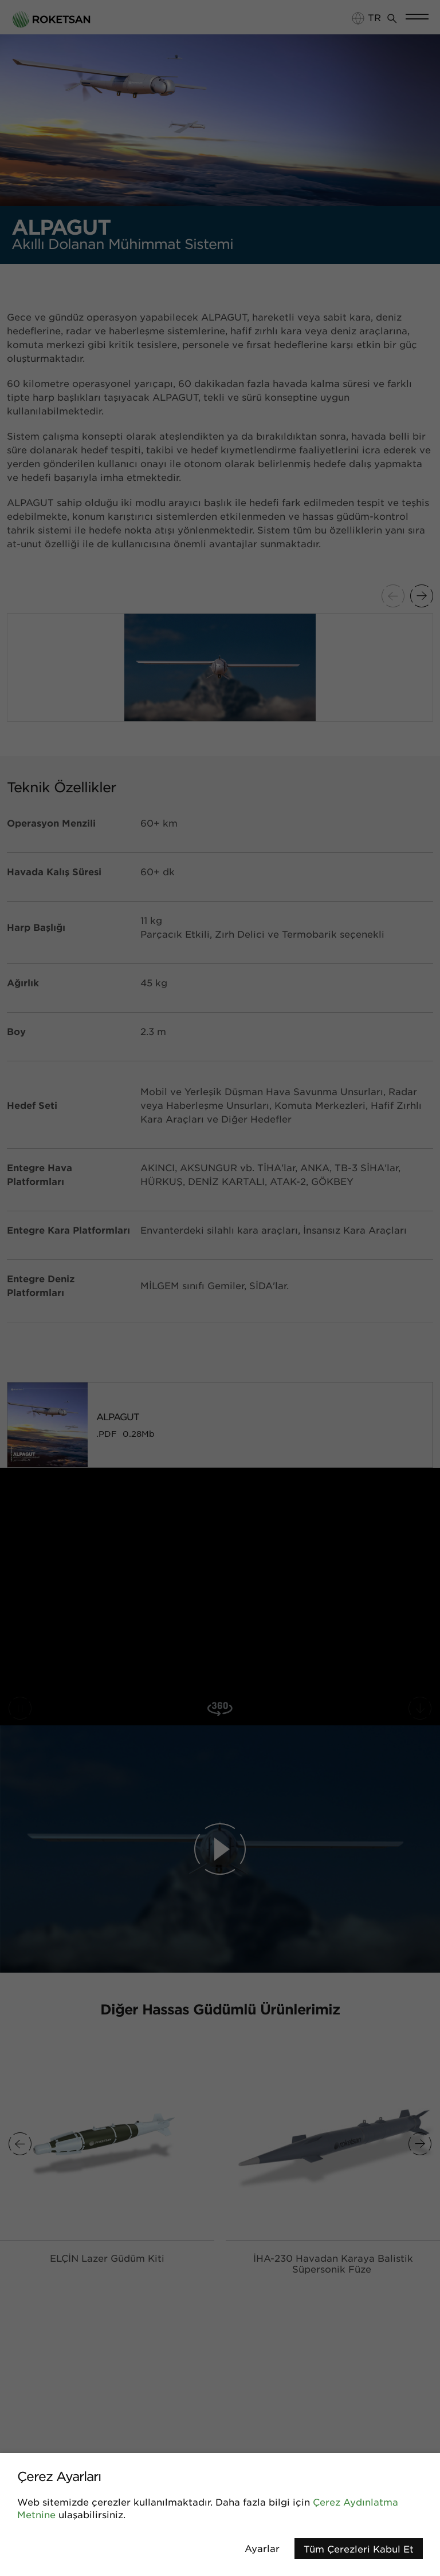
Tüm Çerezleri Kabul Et (359, 2548)
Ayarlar (262, 2548)
